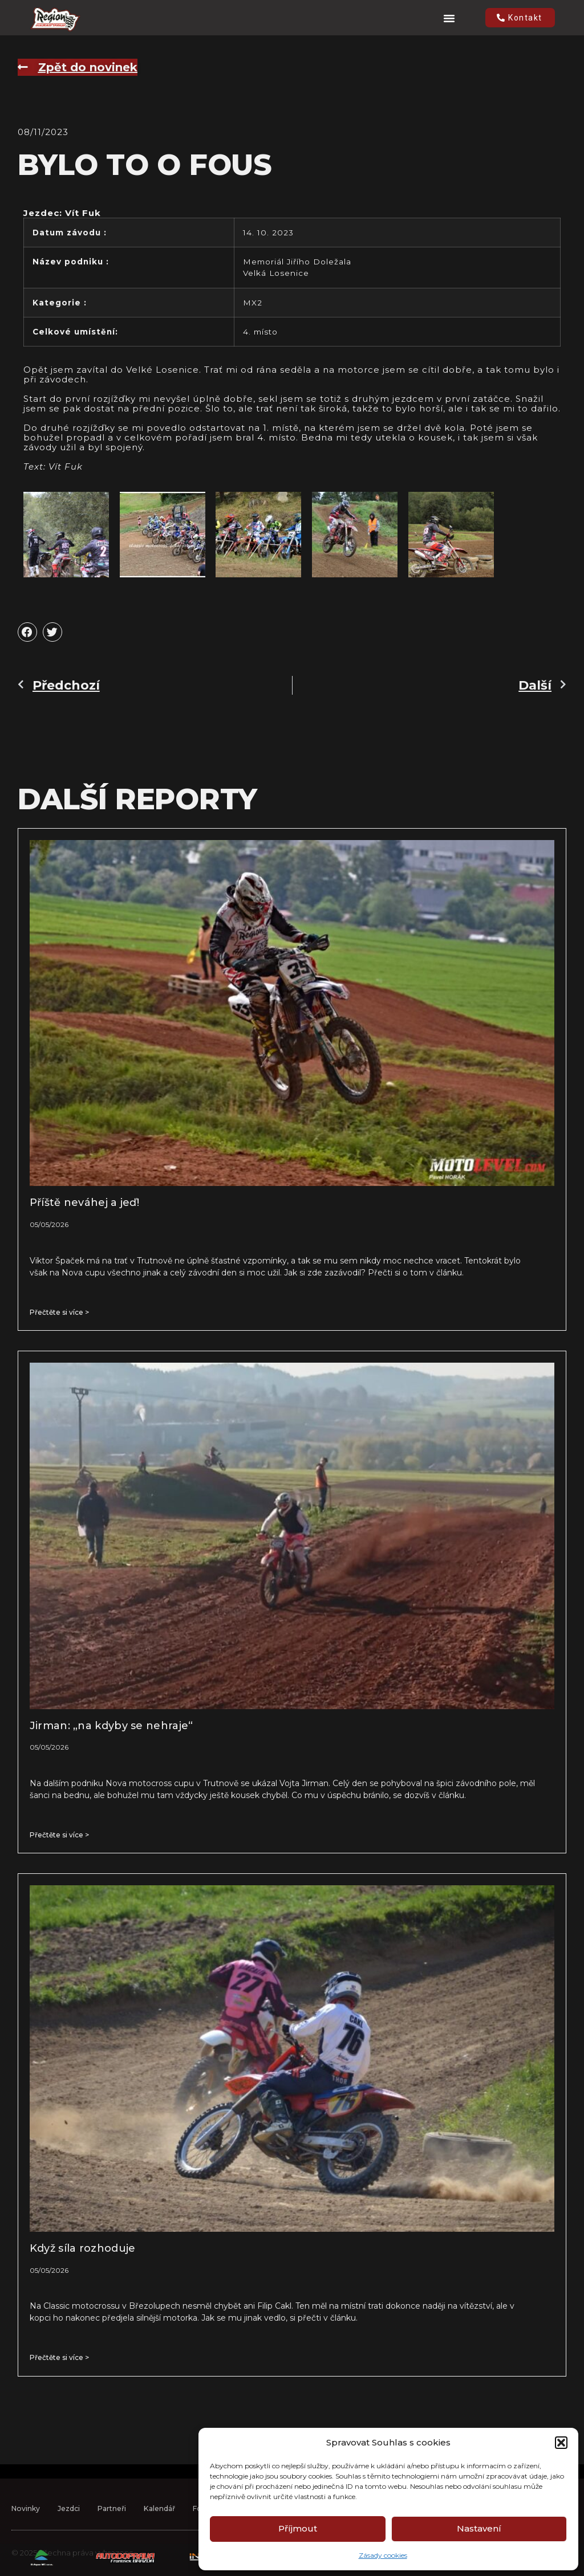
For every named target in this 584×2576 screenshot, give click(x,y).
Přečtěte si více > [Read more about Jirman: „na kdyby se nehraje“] (59, 1835)
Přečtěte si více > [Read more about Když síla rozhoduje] (59, 2357)
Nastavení (479, 2528)
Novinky (26, 2527)
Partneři (117, 2527)
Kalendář (167, 2527)
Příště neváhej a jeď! (84, 1202)
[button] (561, 2442)
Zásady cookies (383, 2555)
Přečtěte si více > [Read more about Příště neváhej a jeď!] (59, 1312)
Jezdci (71, 2527)
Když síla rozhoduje (83, 2248)
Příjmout (297, 2528)
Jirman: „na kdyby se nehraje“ (111, 1725)
